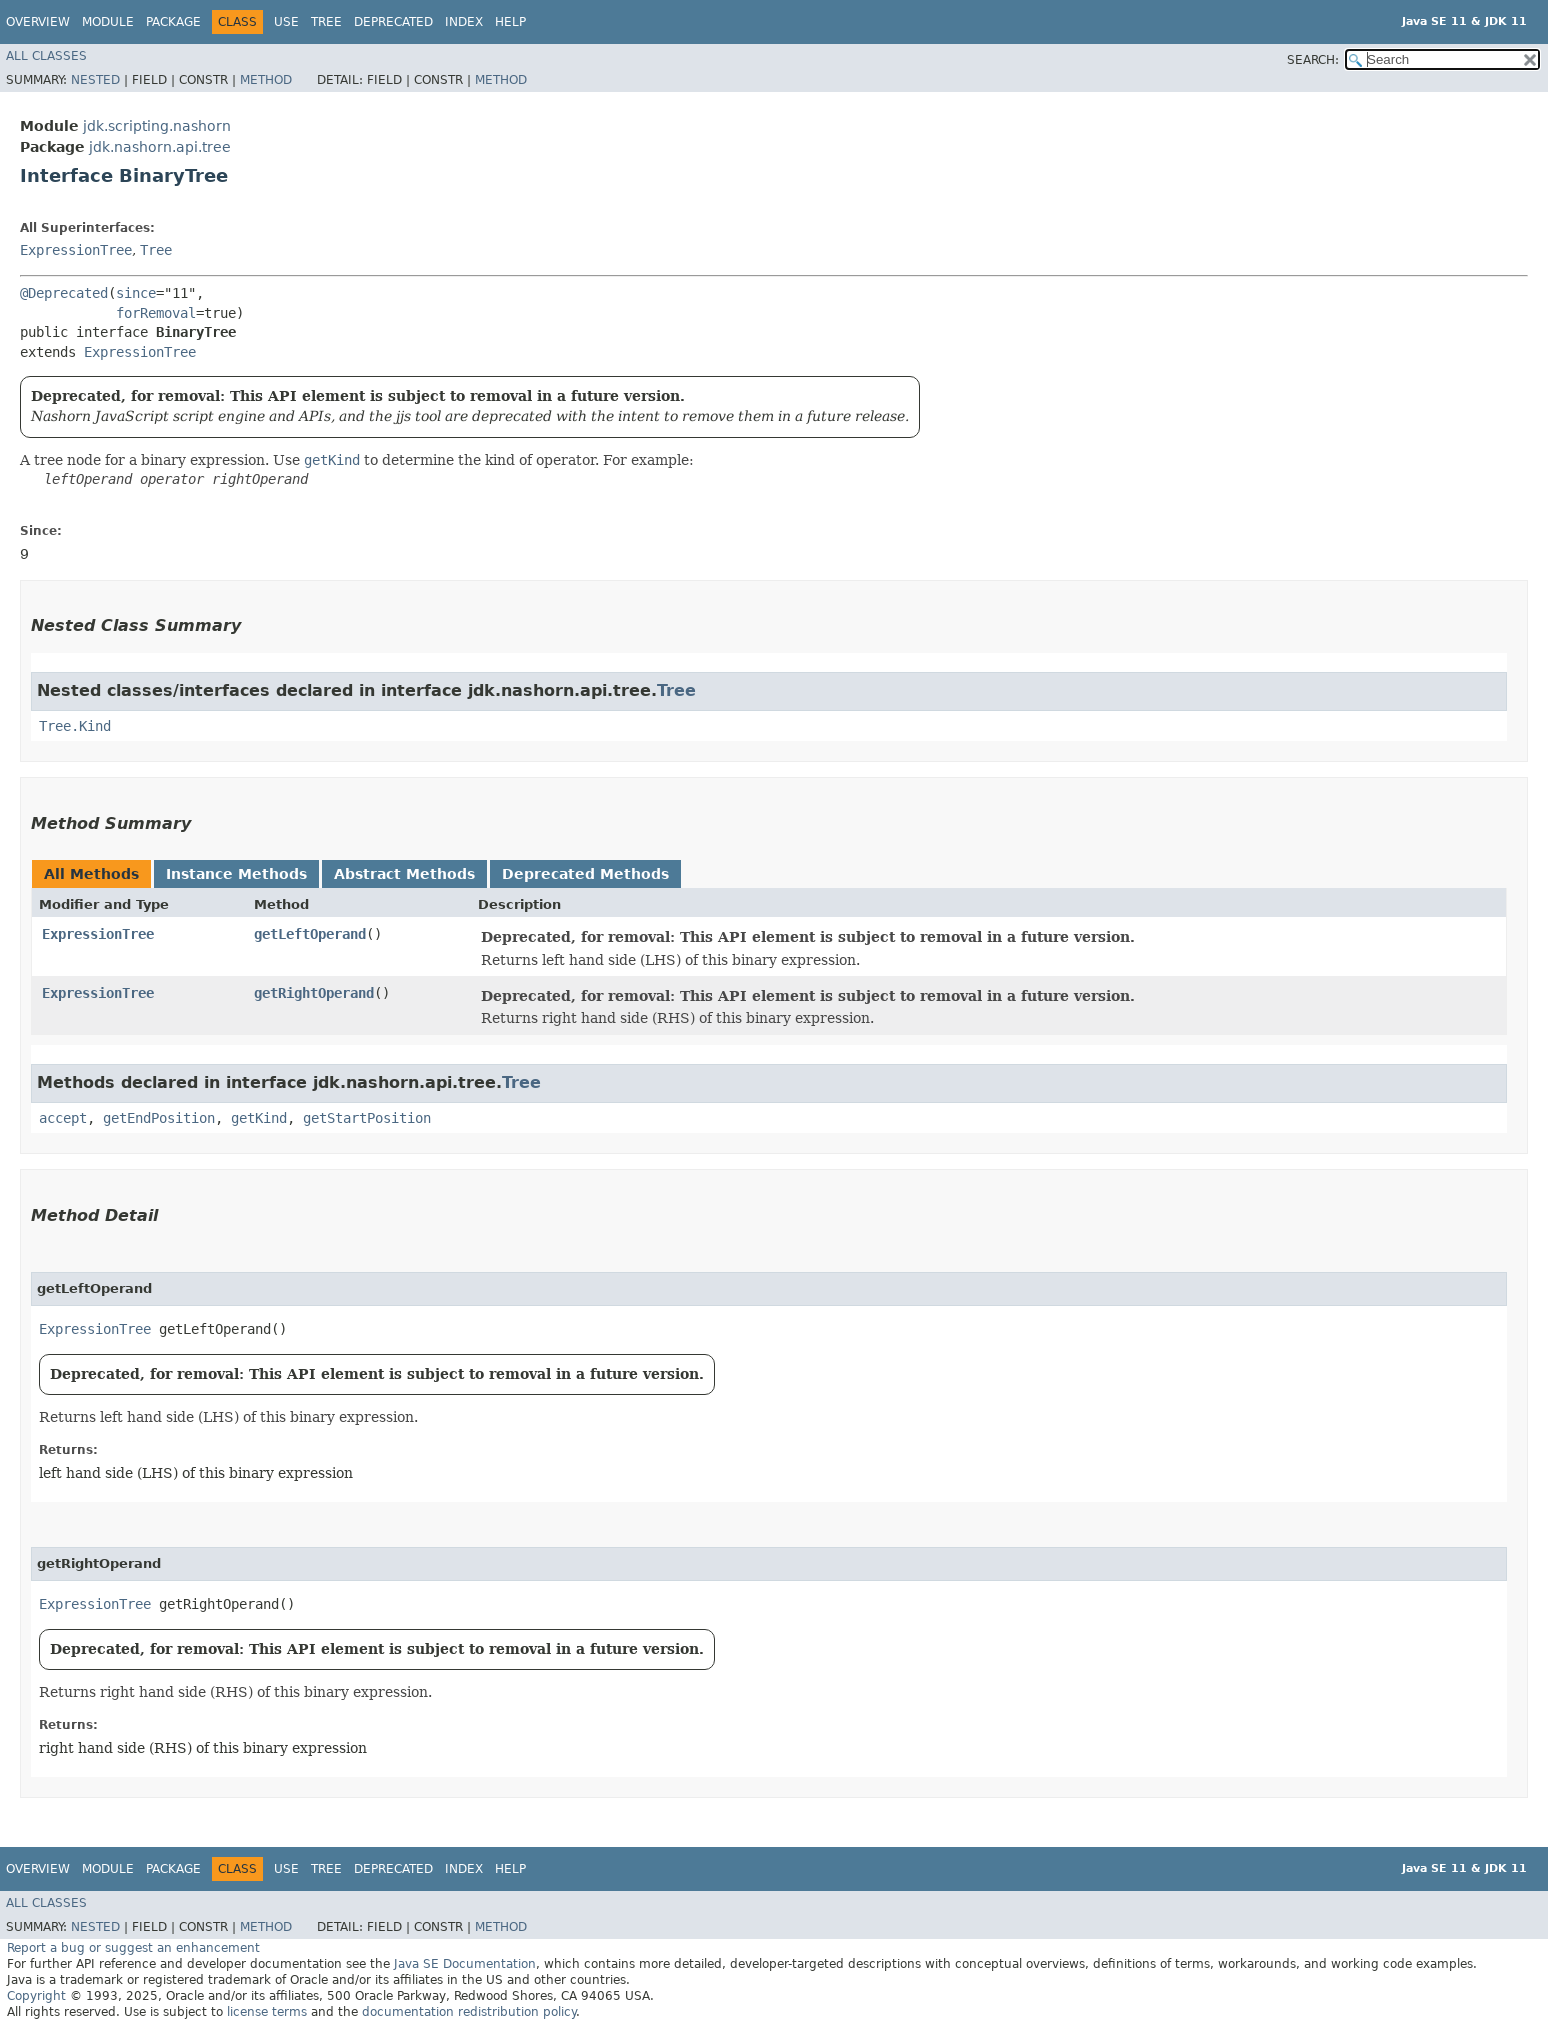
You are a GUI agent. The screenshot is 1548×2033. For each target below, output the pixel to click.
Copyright (36, 1996)
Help (510, 22)
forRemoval (156, 313)
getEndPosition (159, 1118)
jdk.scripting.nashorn (157, 126)
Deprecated (393, 22)
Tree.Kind (75, 726)
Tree (326, 22)
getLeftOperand (310, 934)
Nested (95, 80)
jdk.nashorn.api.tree (160, 147)
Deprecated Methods (585, 874)
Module (108, 22)
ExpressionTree (76, 250)
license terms (267, 2012)
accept (63, 1118)
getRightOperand (314, 993)
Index (464, 22)
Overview (38, 22)
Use (286, 22)
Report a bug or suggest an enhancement (133, 1948)
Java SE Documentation (465, 1964)
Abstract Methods (404, 874)
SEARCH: (1313, 60)
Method (266, 80)
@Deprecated (64, 293)
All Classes (46, 56)
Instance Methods (236, 874)
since (136, 293)
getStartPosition (367, 1118)
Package (173, 22)
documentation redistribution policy (469, 2012)
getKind (259, 1118)
